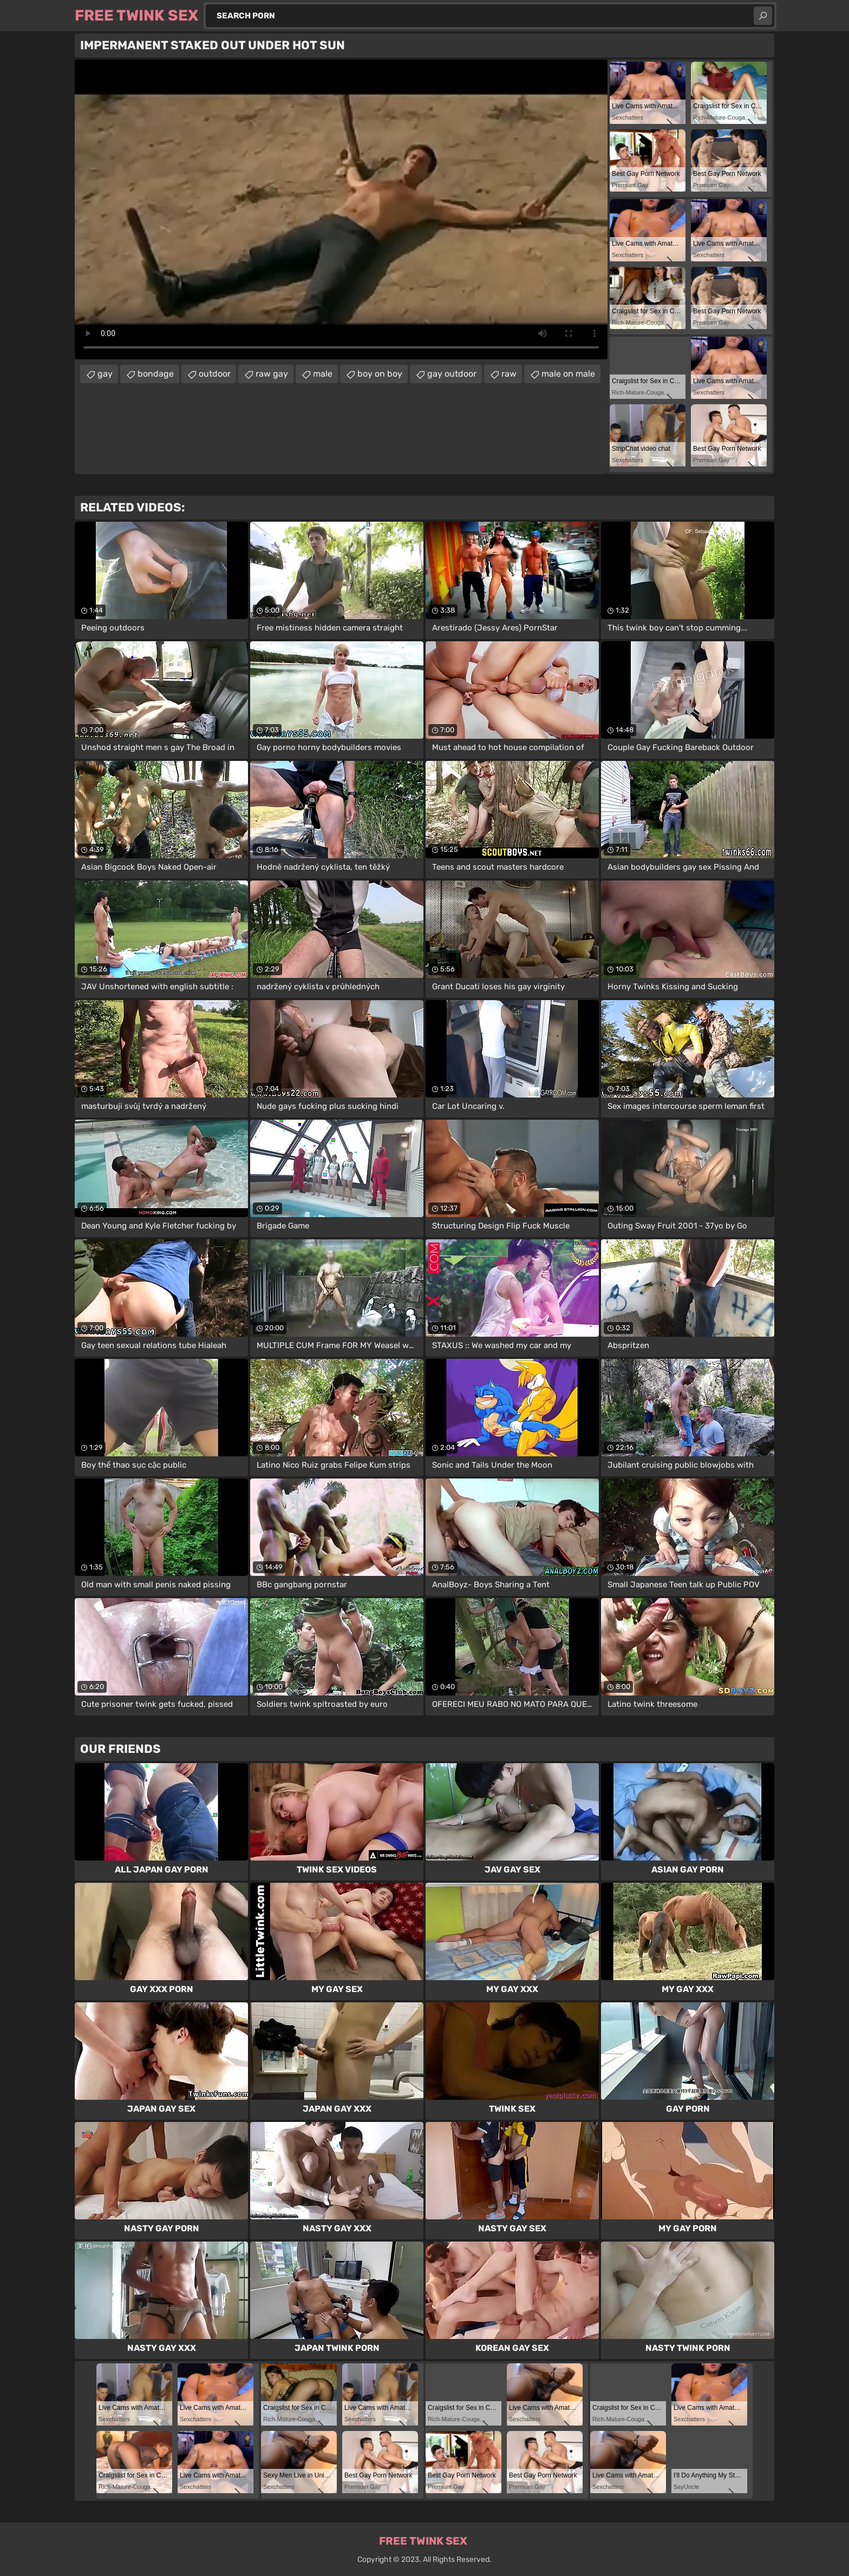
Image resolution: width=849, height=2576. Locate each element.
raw (509, 374)
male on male (568, 374)
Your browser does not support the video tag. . (341, 209)
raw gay (272, 374)
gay (105, 374)
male (322, 374)
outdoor (215, 374)
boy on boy (379, 374)
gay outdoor (451, 374)
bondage (156, 374)
